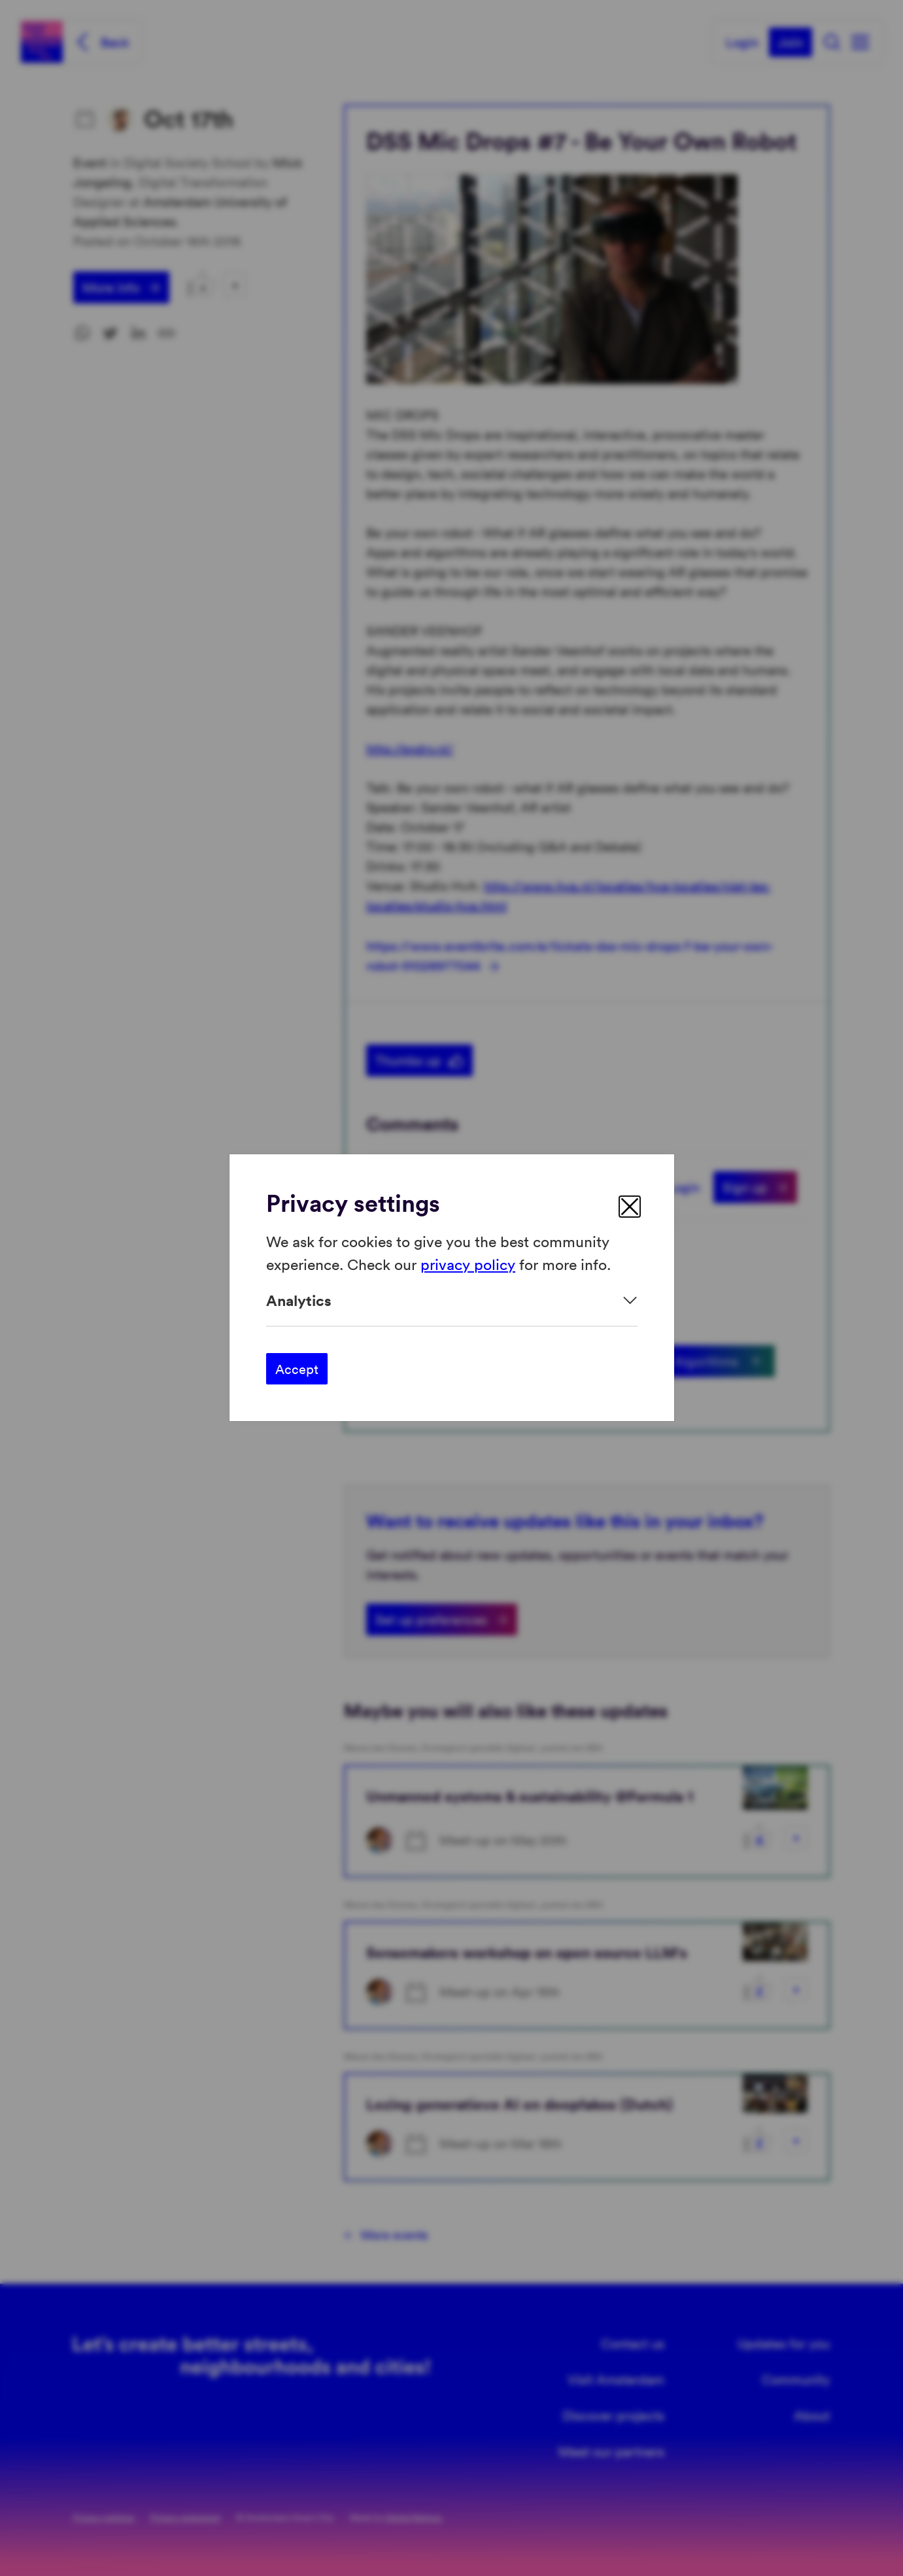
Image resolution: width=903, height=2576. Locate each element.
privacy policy (467, 1263)
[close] (629, 1206)
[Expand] (452, 1300)
